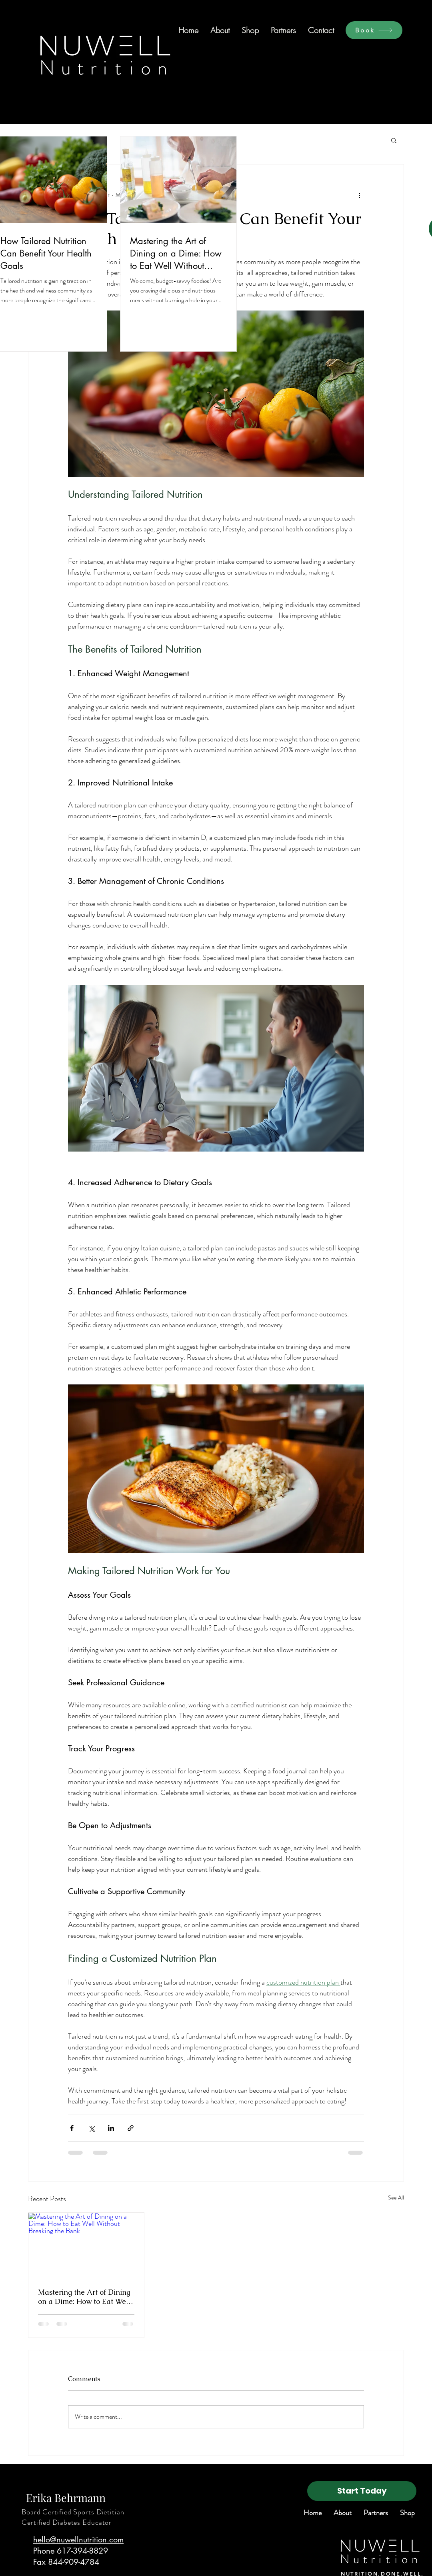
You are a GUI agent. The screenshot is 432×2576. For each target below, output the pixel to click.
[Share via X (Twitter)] (91, 2128)
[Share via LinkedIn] (111, 2128)
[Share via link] (130, 2128)
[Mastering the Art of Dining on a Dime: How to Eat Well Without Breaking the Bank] (86, 2245)
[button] (394, 140)
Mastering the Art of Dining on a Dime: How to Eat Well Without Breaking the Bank (84, 2297)
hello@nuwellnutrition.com (78, 2539)
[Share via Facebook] (72, 2128)
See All (396, 2197)
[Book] (374, 30)
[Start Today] (361, 2491)
